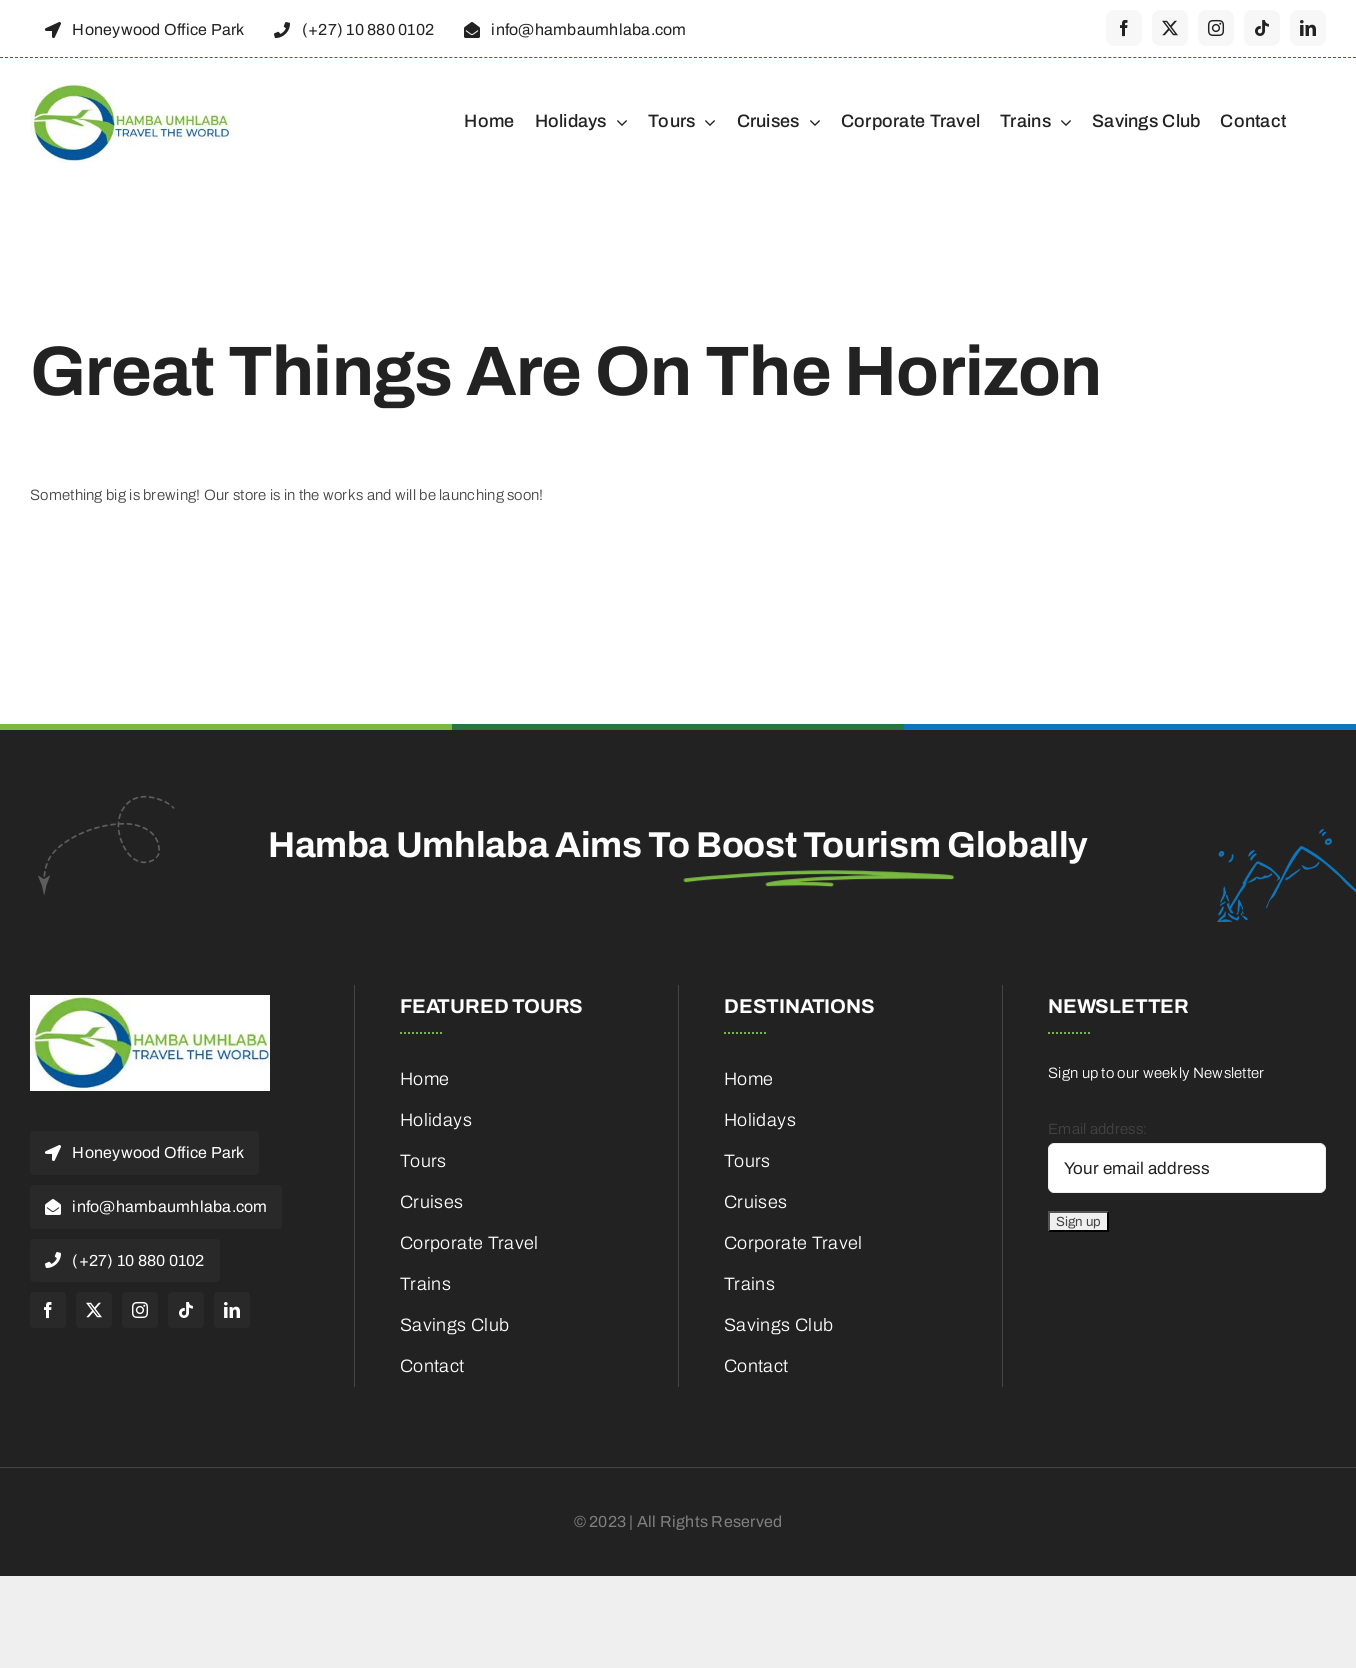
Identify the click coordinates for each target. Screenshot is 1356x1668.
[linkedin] (1308, 28)
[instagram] (1216, 28)
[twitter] (1170, 28)
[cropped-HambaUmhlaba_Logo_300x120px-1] (130, 90)
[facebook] (1124, 28)
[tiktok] (1262, 28)
